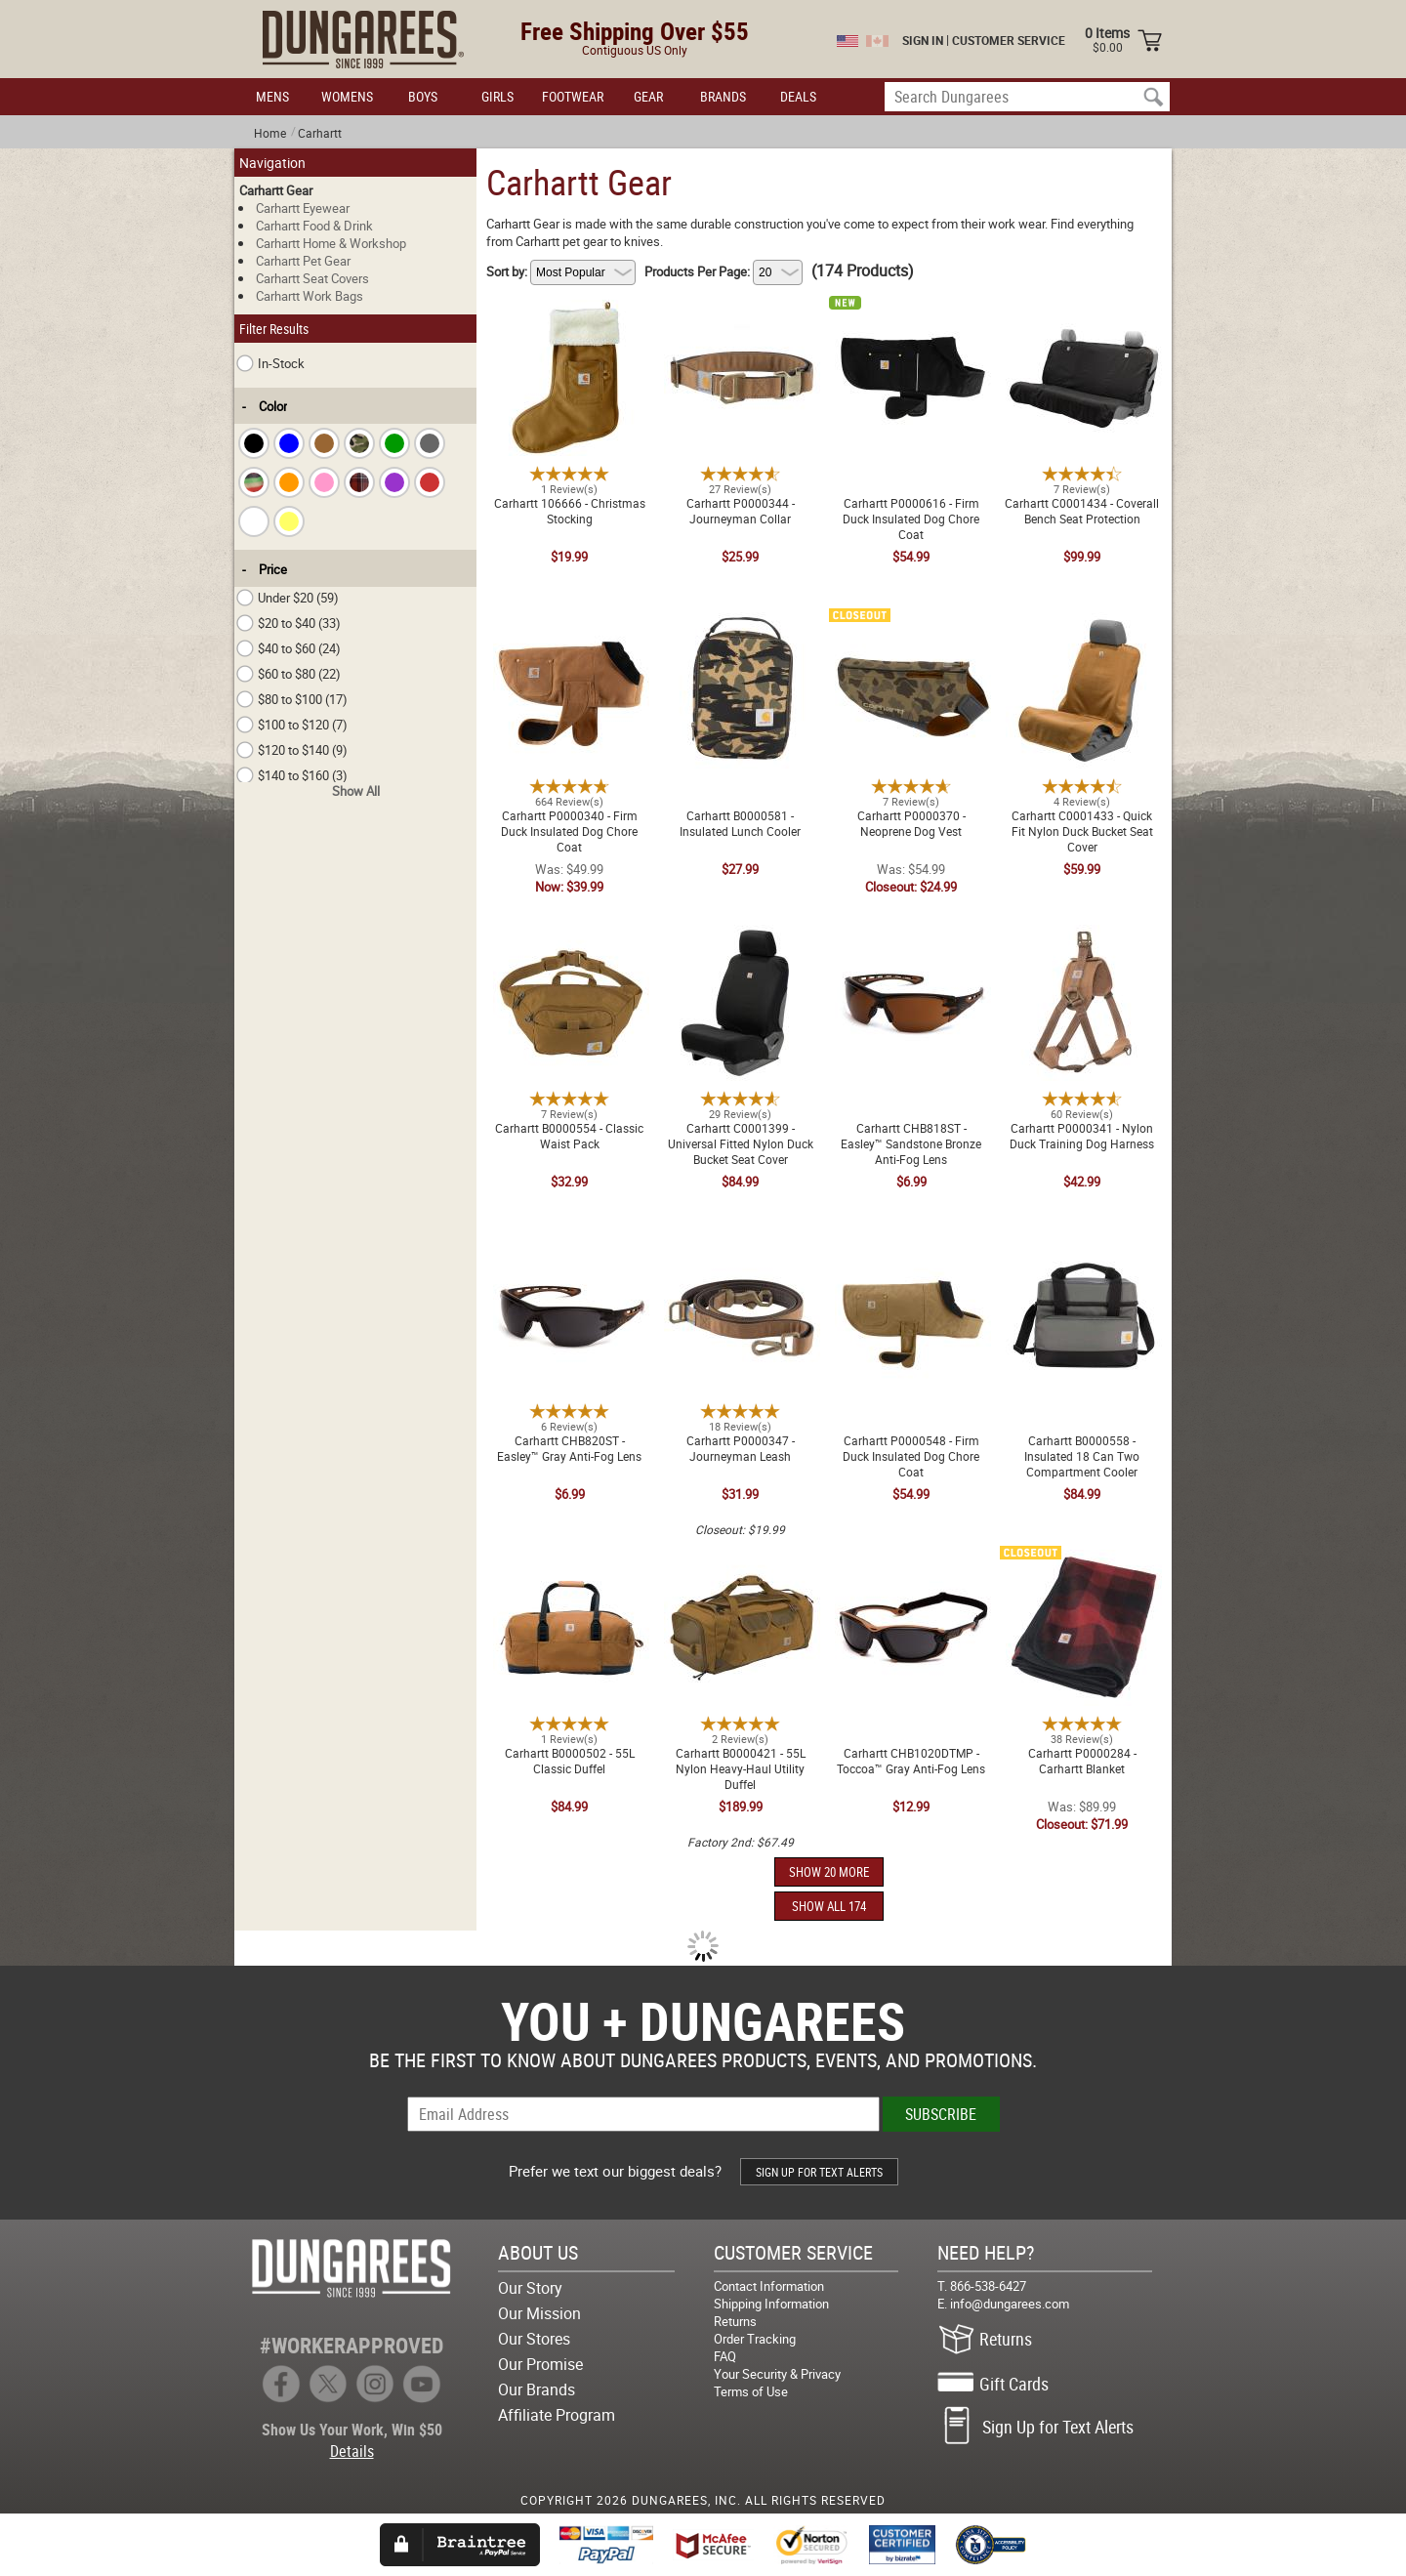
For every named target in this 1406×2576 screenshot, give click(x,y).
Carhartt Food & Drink (314, 225)
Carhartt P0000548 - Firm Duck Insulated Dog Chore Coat (911, 1256)
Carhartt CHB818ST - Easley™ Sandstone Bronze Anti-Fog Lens (911, 944)
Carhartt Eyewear (303, 208)
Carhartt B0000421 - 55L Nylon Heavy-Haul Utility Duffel (740, 1561)
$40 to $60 (288, 648)
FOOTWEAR (572, 96)
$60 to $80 (288, 674)
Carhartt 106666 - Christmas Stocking (569, 311)
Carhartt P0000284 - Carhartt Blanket (1082, 1561)
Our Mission (539, 2313)
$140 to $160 (292, 775)
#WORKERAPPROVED (351, 2345)
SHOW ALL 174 (829, 1906)
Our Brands (536, 2389)
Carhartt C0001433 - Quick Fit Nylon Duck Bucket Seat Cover (1082, 624)
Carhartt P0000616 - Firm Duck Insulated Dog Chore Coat (911, 319)
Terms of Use (751, 2391)
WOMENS (347, 96)
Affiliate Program (556, 2415)
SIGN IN (922, 40)
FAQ (725, 2356)
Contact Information (769, 2286)
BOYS (422, 96)
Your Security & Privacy (777, 2374)
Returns (735, 2321)
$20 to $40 (288, 623)
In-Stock (270, 363)
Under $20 (287, 597)
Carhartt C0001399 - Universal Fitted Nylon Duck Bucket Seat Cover (740, 944)
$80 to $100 (292, 699)
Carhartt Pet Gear (303, 261)
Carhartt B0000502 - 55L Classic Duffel (570, 1561)
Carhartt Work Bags (309, 296)
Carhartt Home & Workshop (331, 243)
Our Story (530, 2288)
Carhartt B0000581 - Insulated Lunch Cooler (740, 624)
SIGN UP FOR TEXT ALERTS (819, 2172)
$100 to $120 (292, 724)
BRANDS (723, 96)
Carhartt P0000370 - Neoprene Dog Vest (911, 624)
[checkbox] (253, 443)
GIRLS (497, 96)
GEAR (648, 96)
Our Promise (540, 2364)
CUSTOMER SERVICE (1008, 40)
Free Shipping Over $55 (634, 31)
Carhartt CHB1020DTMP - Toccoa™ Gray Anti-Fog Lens (911, 1561)
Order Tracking (755, 2338)
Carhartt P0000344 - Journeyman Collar (740, 311)
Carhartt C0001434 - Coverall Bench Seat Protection (1082, 311)
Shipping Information (771, 2303)
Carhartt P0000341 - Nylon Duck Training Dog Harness (1082, 936)
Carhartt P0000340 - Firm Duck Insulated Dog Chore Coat (569, 631)
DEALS (798, 96)
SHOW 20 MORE (829, 1872)
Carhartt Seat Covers (312, 278)
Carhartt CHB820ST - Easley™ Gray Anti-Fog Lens (569, 1249)
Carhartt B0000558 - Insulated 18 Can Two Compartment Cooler (1082, 1256)
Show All (356, 791)
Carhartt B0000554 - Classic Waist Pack (569, 936)
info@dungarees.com (1009, 2303)
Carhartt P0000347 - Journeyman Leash (740, 1249)
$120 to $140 (292, 750)
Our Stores (534, 2338)
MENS (272, 96)
